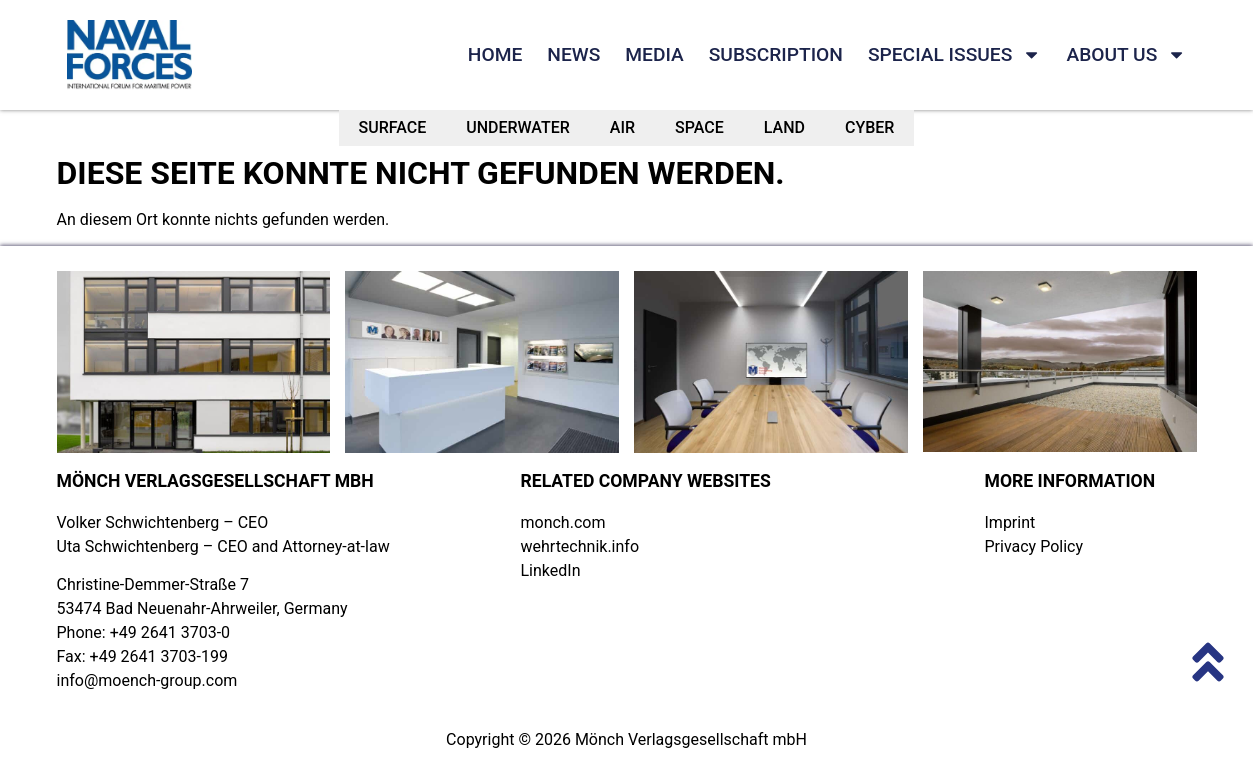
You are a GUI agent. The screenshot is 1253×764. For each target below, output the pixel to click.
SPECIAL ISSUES (955, 55)
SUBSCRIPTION (776, 54)
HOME (495, 54)
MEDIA (654, 54)
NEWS (573, 54)
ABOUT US (1126, 55)
